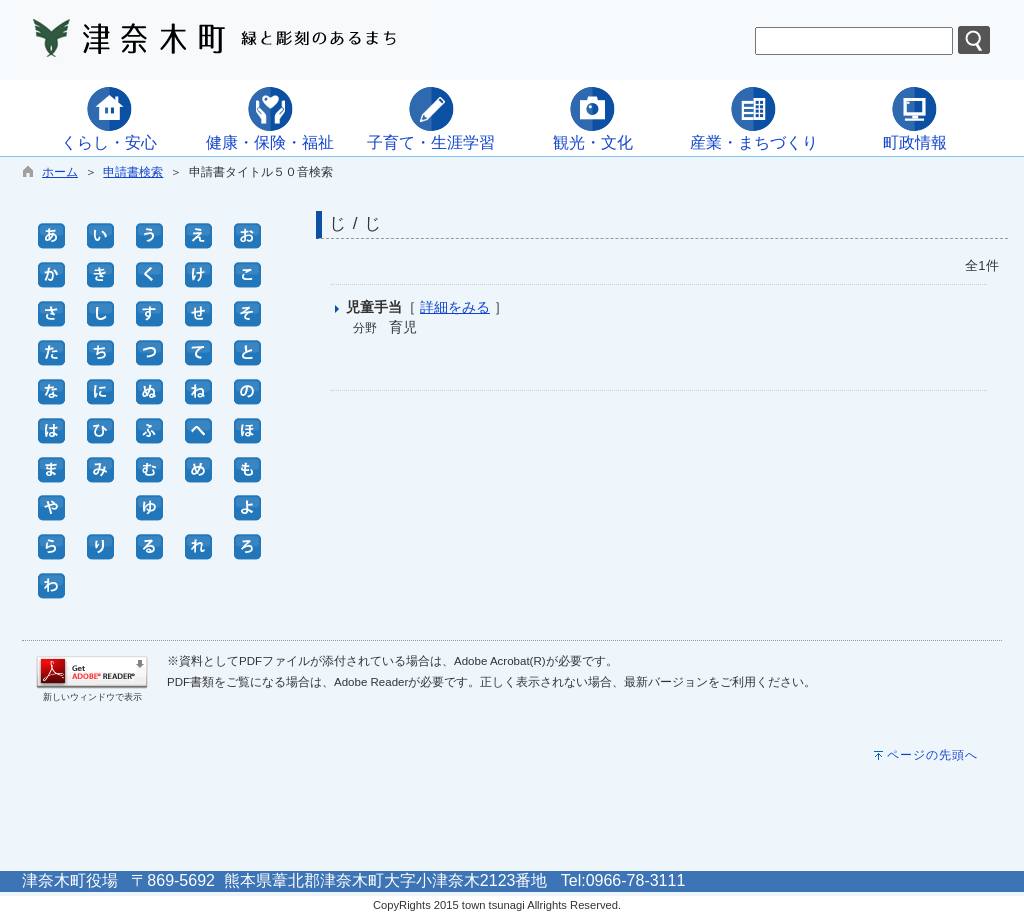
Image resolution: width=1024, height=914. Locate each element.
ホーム (60, 172)
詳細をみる (455, 307)
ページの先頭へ (932, 755)
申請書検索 (133, 172)
